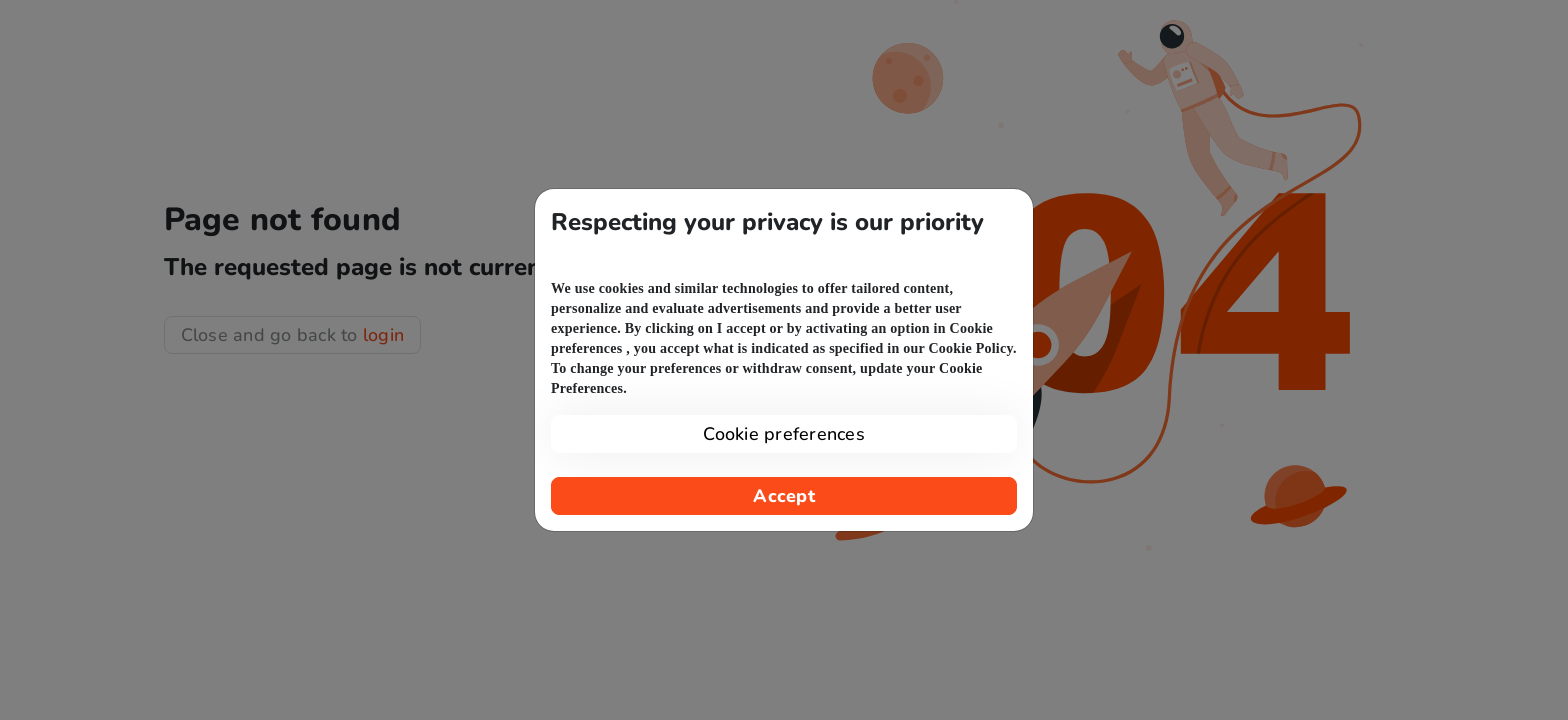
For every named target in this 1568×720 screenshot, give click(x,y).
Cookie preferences (784, 434)
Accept (784, 496)
